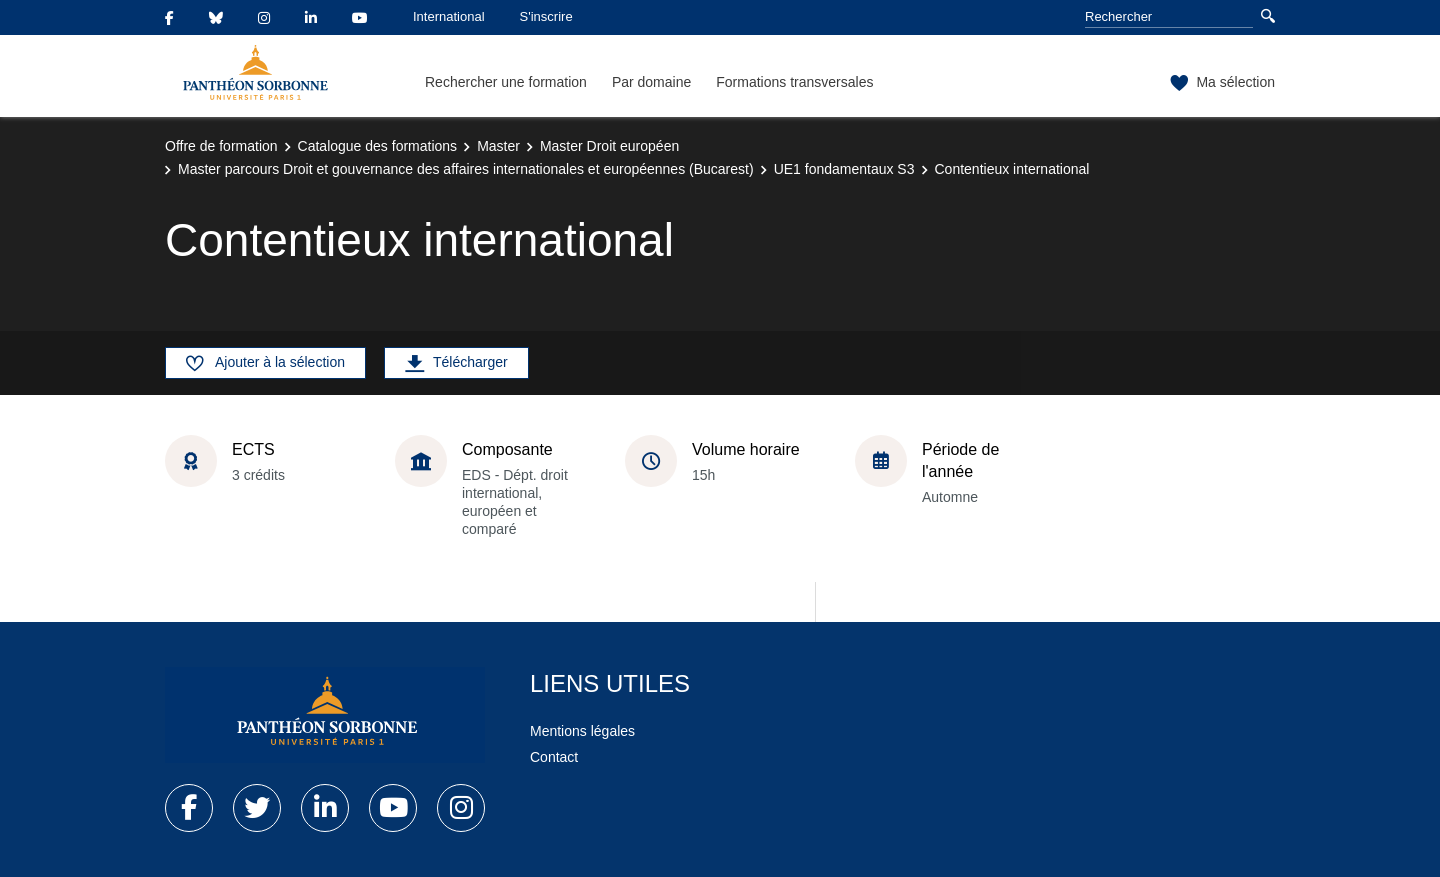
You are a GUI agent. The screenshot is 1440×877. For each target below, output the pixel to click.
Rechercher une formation (506, 82)
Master (498, 146)
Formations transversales (794, 82)
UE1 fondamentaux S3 (844, 169)
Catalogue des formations (378, 146)
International (449, 16)
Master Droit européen (609, 146)
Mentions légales (582, 731)
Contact (554, 757)
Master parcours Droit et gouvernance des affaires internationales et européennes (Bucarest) (466, 169)
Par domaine (651, 82)
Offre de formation (221, 146)
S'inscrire (546, 16)
